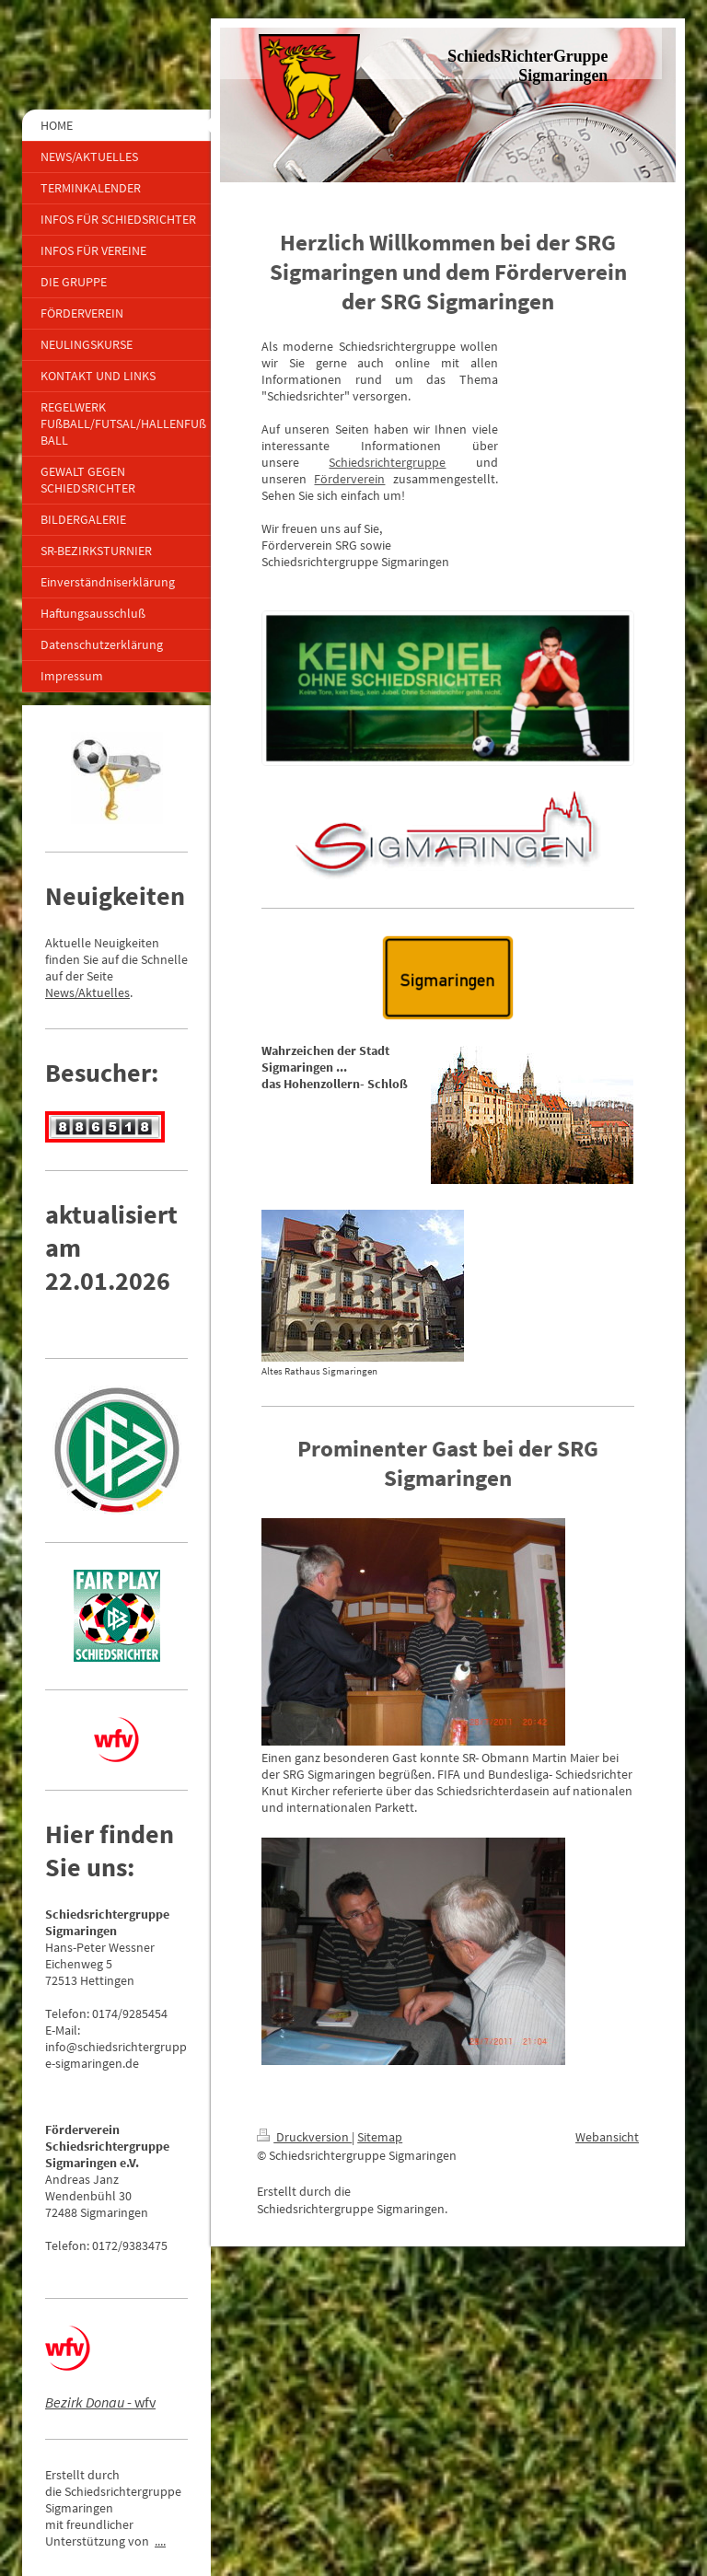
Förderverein (349, 478)
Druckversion (304, 2137)
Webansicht (607, 2137)
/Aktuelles (102, 992)
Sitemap (379, 2137)
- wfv (100, 2402)
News (60, 992)
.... (160, 2541)
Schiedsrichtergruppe (387, 462)
